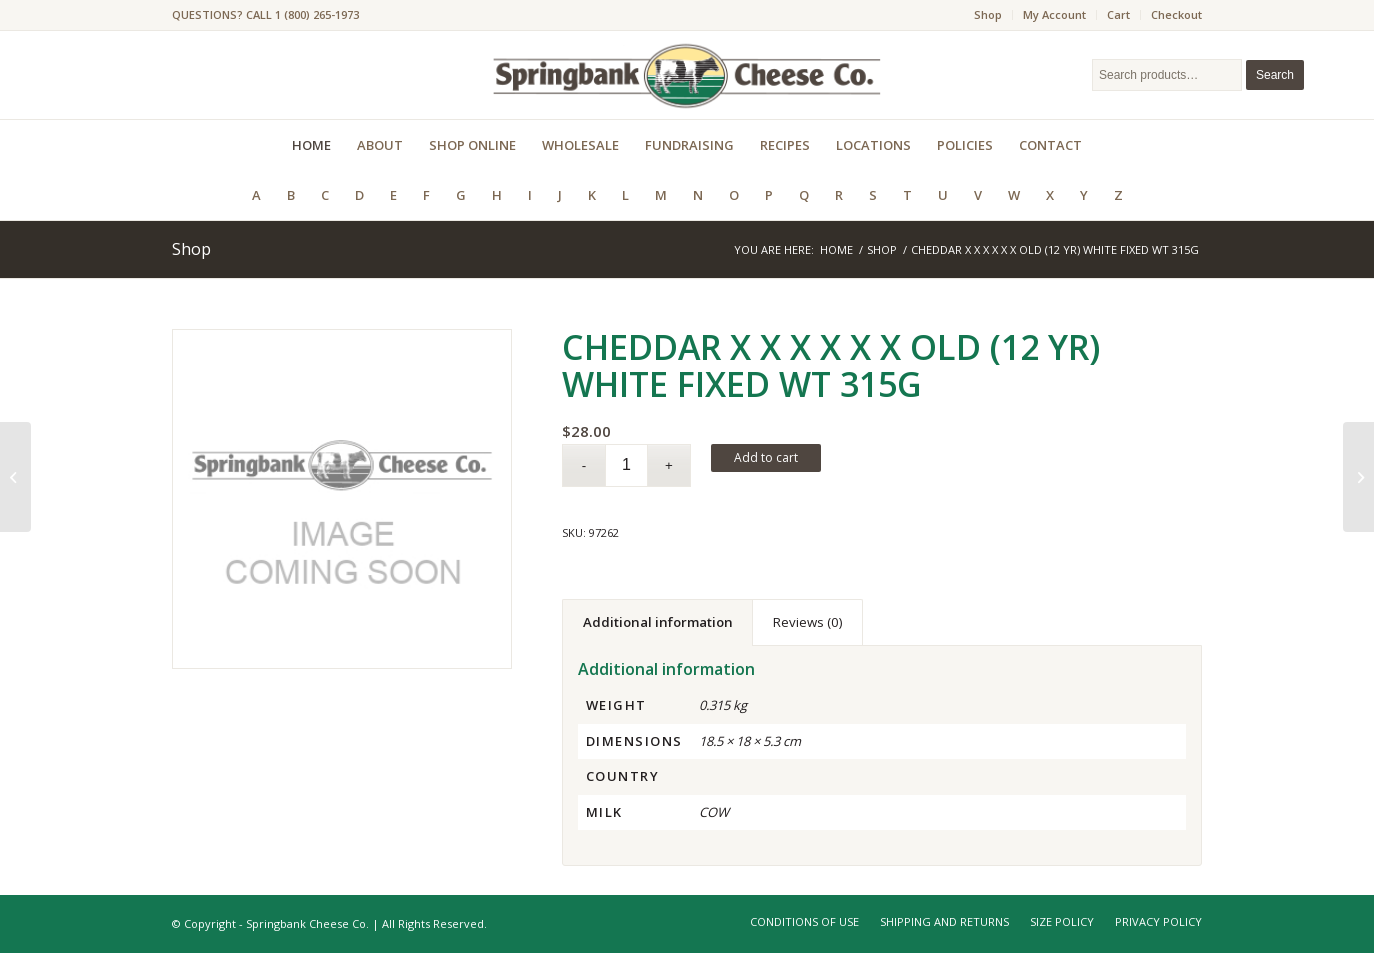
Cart (1118, 14)
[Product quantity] (626, 465)
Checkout (1176, 14)
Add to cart (766, 457)
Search (1275, 75)
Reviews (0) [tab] (808, 622)
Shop (988, 14)
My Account (1054, 14)
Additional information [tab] (658, 622)
